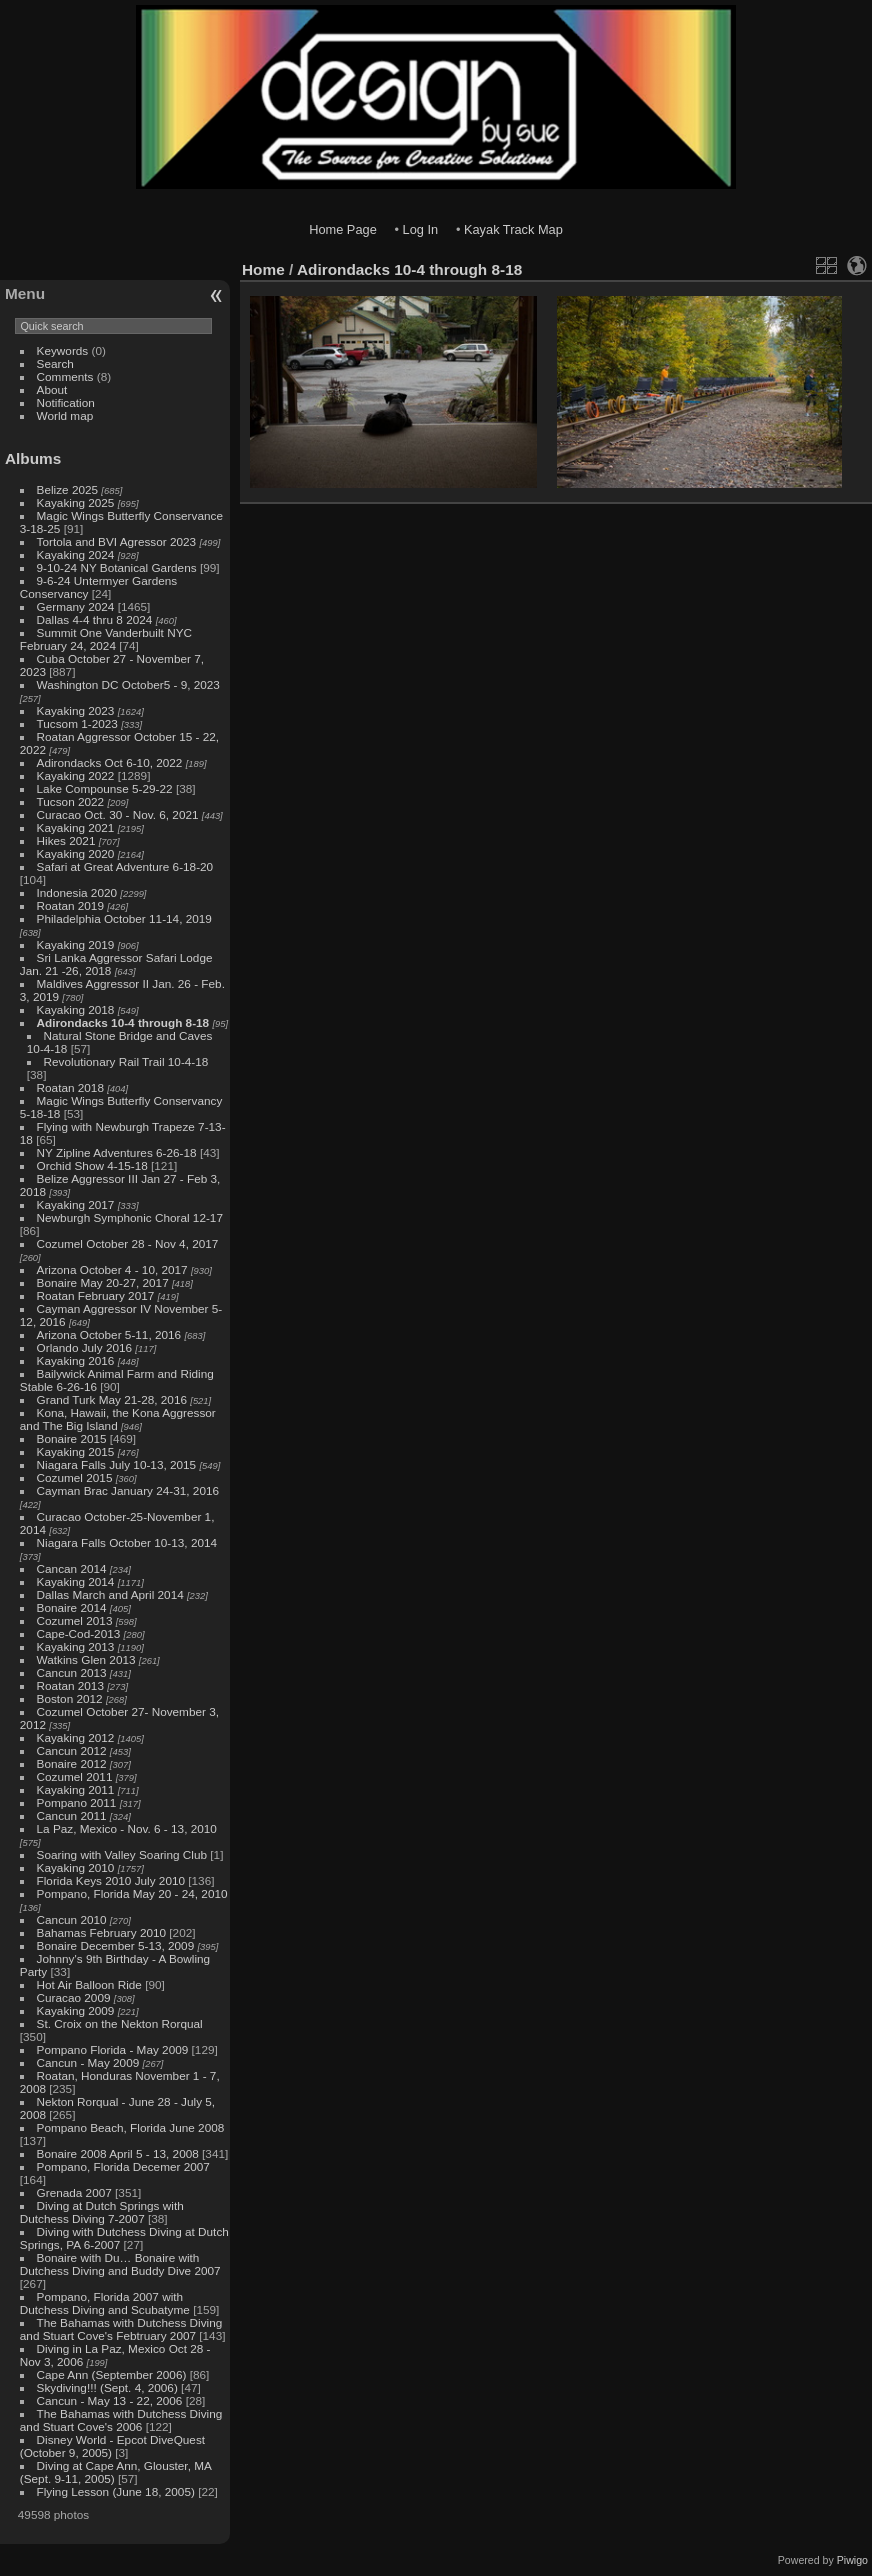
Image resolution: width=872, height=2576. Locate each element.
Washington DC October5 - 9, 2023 (128, 684)
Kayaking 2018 (76, 1009)
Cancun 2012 (72, 1750)
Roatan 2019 (70, 905)
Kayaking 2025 (76, 502)
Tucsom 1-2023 (77, 723)
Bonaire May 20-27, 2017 (103, 1282)
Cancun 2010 (72, 1919)
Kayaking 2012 (76, 1737)
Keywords (63, 350)
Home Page (343, 229)
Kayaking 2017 (76, 1204)
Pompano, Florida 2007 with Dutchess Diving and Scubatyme (105, 2303)
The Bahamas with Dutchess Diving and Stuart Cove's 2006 (121, 2420)
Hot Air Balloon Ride (89, 1984)
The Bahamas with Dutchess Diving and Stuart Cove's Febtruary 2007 (121, 2329)
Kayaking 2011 (76, 1789)
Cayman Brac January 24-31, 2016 (128, 1490)
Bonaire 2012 (72, 1763)
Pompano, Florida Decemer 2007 (123, 2166)
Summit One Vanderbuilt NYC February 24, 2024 (106, 639)
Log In (421, 229)
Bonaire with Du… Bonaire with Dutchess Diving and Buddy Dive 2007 (120, 2264)
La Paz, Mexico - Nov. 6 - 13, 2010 (127, 1828)
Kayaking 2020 (76, 853)
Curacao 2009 (74, 1997)
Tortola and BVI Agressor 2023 (118, 541)
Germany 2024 (76, 606)
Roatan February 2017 (96, 1295)
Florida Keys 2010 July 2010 (111, 1880)
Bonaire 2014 (72, 1607)
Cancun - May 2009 (88, 2062)
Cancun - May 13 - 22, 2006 (110, 2400)
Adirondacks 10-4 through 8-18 (123, 1022)
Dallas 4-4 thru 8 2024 (95, 619)
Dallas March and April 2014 (110, 1594)
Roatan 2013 (70, 1685)
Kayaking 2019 (76, 944)
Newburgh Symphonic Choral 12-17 (130, 1217)
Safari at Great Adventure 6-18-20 (125, 866)
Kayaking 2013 (76, 1646)
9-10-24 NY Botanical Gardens (117, 567)
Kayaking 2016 (76, 1360)
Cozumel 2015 (75, 1477)
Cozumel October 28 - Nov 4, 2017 (128, 1243)
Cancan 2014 (72, 1568)
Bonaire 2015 (72, 1438)
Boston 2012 (70, 1698)
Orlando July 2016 (85, 1347)
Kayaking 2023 (76, 710)
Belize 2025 (68, 489)
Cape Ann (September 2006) (112, 2374)
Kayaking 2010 (76, 1867)
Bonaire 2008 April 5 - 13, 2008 (118, 2153)
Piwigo (852, 2560)
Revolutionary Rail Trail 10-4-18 (126, 1061)
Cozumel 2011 (75, 1776)
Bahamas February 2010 (102, 1932)
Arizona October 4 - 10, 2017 (112, 1269)
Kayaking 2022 (76, 775)
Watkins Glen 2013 (86, 1659)
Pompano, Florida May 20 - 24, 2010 (132, 1893)
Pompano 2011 (77, 1802)
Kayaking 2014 (76, 1581)
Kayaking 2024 (76, 554)
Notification (66, 402)
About (52, 389)
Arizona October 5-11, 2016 (109, 1334)
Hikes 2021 (66, 840)
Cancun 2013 (72, 1672)
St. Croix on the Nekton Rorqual (120, 2023)
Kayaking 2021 (76, 827)
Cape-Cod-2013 (79, 1633)
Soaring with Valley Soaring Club (122, 1854)
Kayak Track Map (513, 229)
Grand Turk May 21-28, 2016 (112, 1399)
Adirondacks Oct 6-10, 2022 (110, 762)
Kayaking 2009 (76, 2010)
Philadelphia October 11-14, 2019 (124, 918)
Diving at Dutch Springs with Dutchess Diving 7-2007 (102, 2212)
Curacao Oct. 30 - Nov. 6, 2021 (118, 814)
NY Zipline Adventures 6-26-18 (117, 1152)
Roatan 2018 (70, 1087)
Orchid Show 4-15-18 (92, 1165)
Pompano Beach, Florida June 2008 (131, 2127)
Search (55, 363)
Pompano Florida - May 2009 (113, 2049)
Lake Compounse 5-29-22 (105, 788)
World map (65, 415)
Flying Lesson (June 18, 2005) (116, 2491)
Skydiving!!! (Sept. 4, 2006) (107, 2387)
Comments (65, 376)
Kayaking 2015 (76, 1451)
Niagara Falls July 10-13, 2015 (117, 1464)
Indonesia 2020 (77, 892)
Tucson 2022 (71, 801)
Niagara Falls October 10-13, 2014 (127, 1542)
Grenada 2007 (74, 2192)
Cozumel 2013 (75, 1620)
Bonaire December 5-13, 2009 (116, 1945)
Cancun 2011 (72, 1815)
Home (263, 269)
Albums (33, 458)
